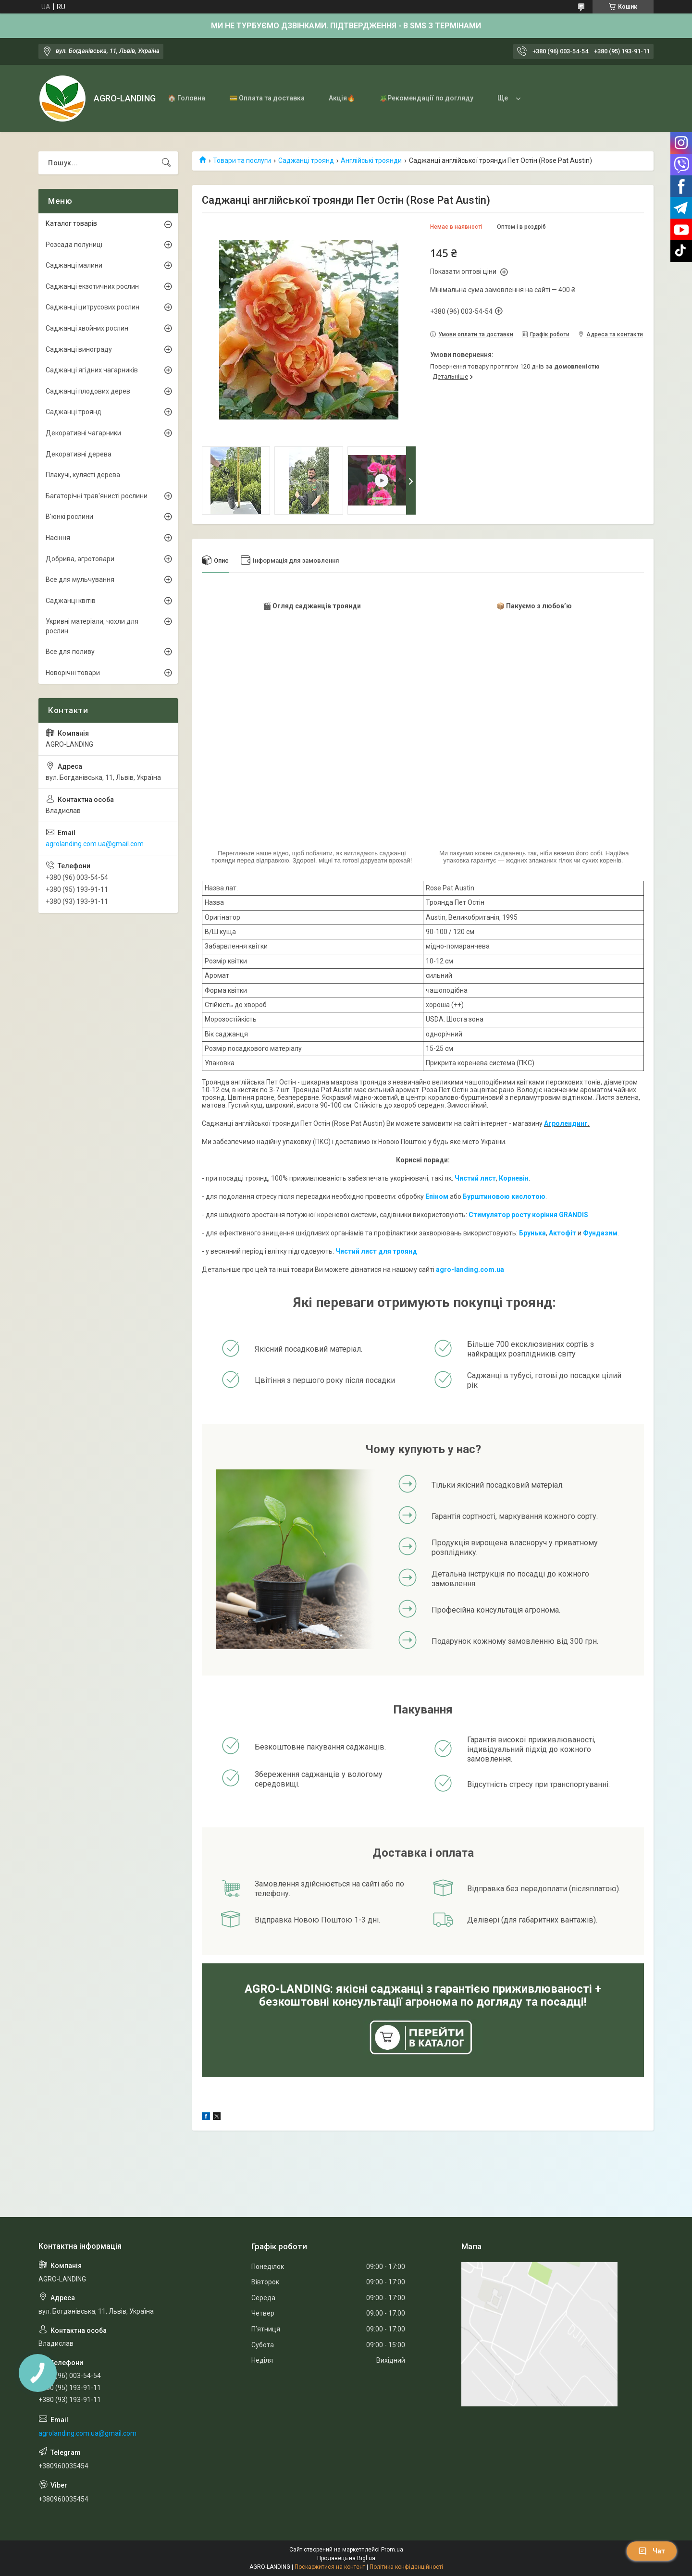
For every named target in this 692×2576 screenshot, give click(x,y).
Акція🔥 (342, 98)
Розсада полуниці (74, 244)
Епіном (436, 1196)
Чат (651, 2551)
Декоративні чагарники (83, 433)
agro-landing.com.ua (470, 1269)
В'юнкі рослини (69, 516)
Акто (557, 1233)
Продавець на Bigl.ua (346, 2558)
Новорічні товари (73, 673)
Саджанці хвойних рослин (87, 328)
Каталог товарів (71, 223)
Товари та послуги (242, 160)
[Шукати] (166, 162)
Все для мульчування (80, 579)
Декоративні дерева (78, 454)
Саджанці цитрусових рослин (92, 307)
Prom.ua (392, 2549)
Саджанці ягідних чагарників (92, 370)
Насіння (58, 538)
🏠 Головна (186, 98)
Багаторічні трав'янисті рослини (97, 496)
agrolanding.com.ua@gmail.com (95, 844)
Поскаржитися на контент (330, 2567)
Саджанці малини (74, 265)
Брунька (532, 1233)
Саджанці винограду (79, 349)
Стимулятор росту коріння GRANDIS (528, 1215)
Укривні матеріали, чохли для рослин (92, 626)
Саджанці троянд (306, 160)
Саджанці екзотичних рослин (92, 286)
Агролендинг (566, 1123)
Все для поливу (70, 651)
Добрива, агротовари (80, 559)
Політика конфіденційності (406, 2567)
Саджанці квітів (71, 600)
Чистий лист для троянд (376, 1251)
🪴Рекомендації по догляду (426, 98)
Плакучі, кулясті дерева (83, 475)
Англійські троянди (371, 160)
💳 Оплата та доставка (267, 98)
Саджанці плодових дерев (88, 391)
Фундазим (600, 1233)
